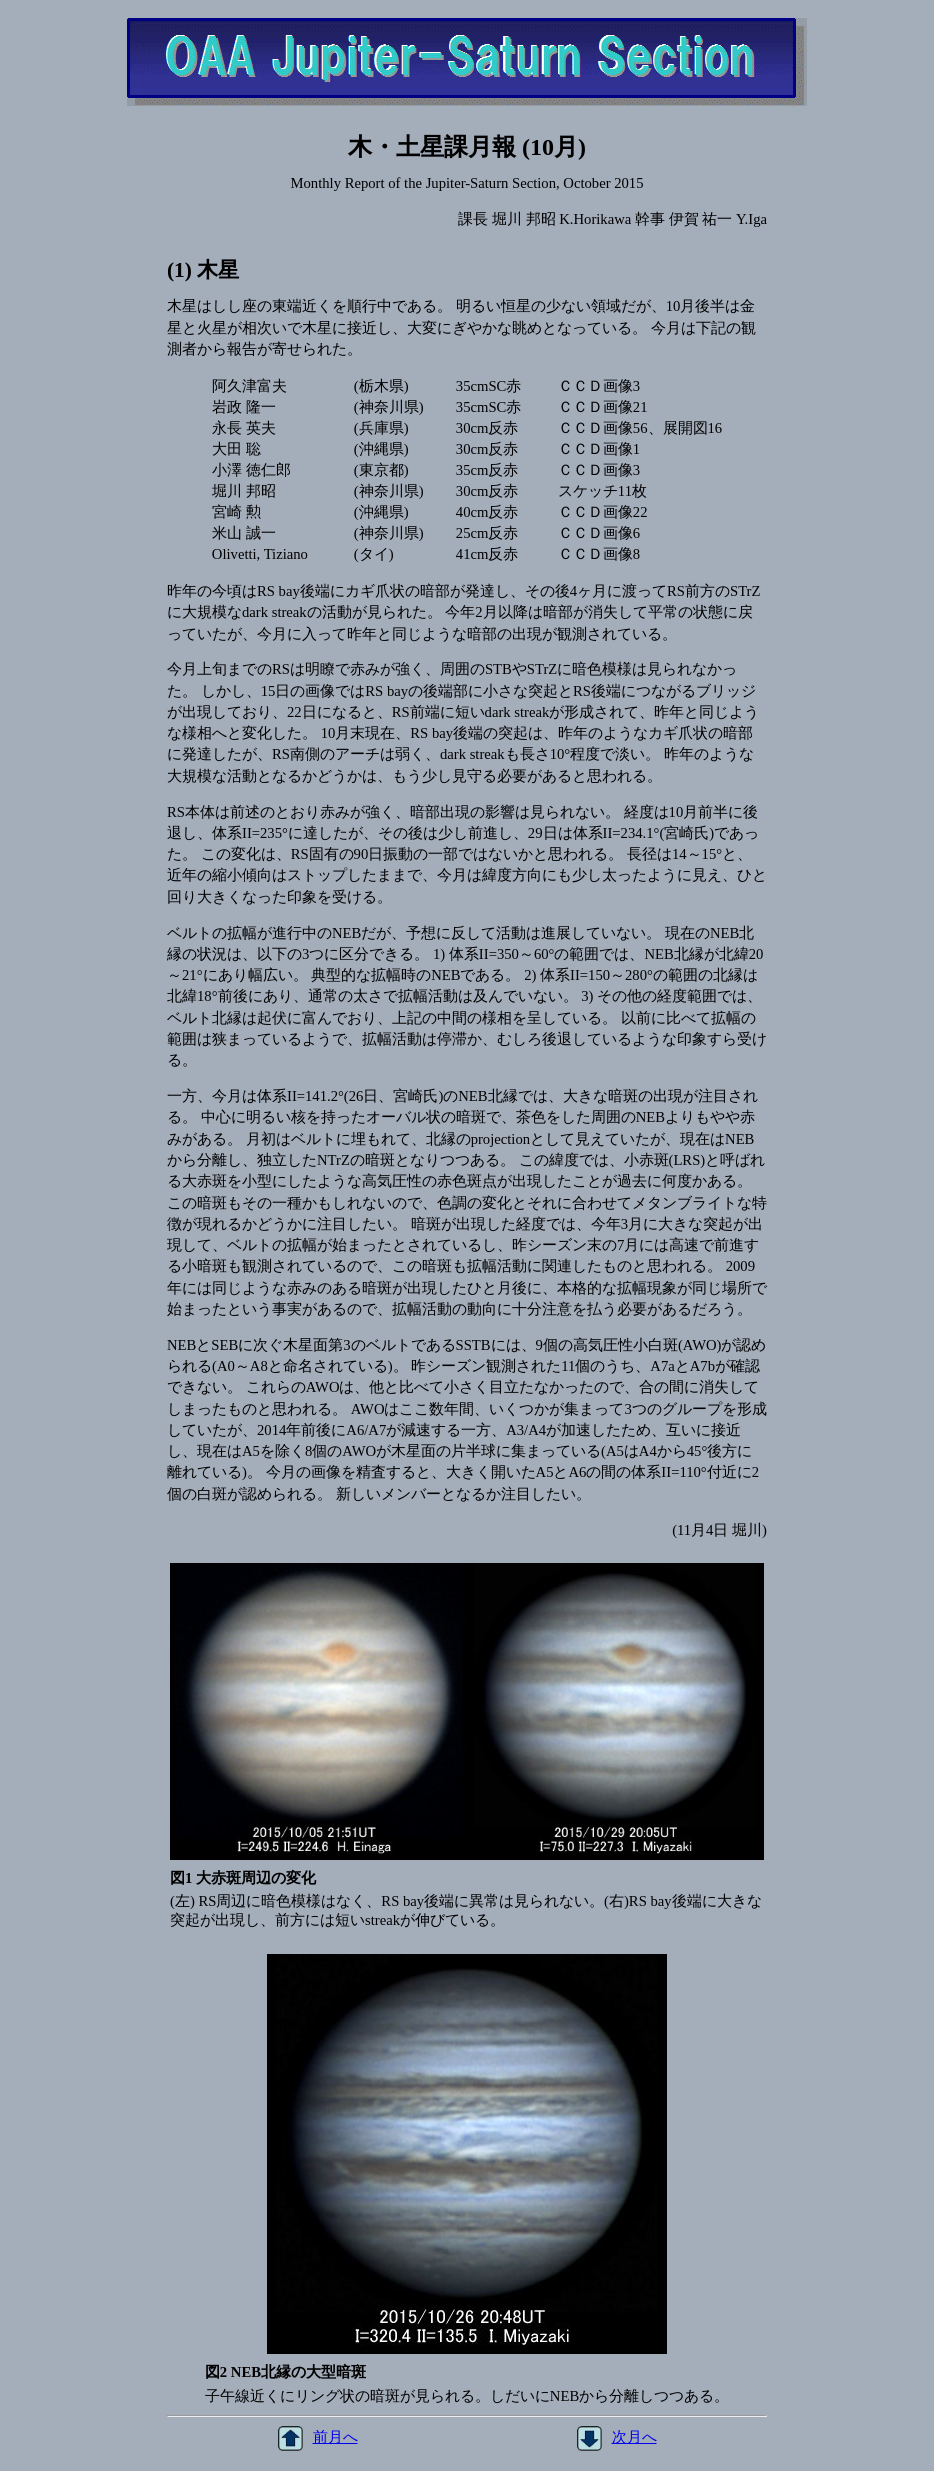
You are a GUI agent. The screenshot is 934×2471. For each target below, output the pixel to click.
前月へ (318, 2437)
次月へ (617, 2437)
